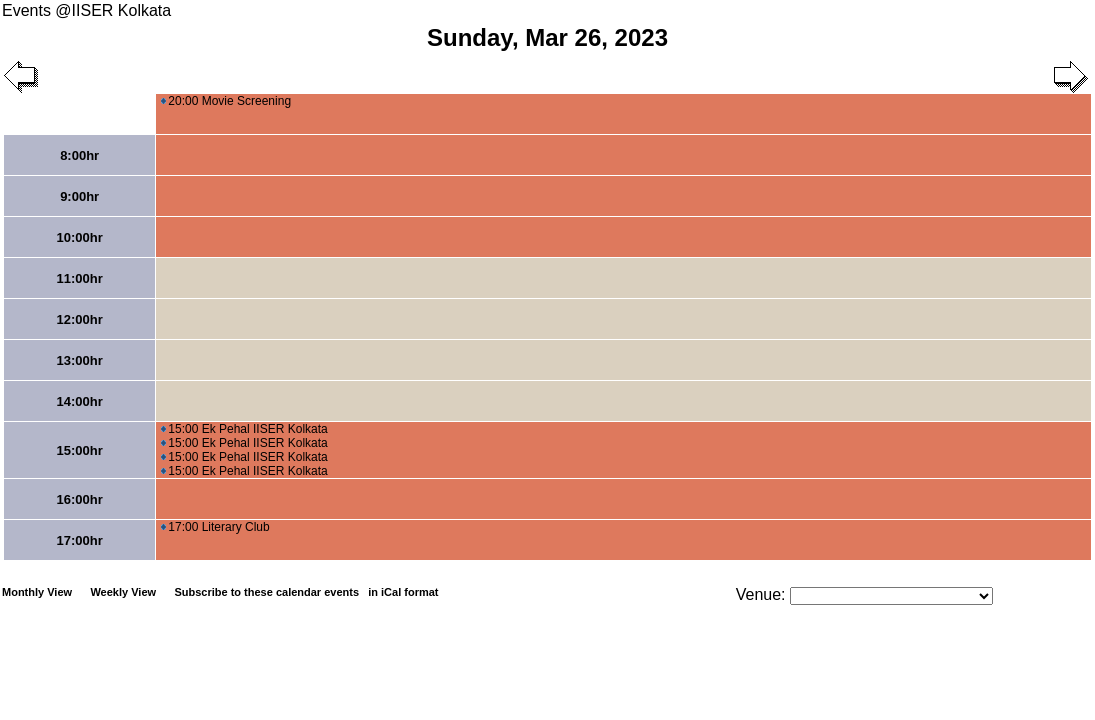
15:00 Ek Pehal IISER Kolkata (244, 429)
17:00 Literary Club (215, 527)
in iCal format (403, 592)
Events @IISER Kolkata (86, 10)
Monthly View (37, 592)
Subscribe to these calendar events (307, 592)
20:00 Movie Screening (226, 101)
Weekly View (123, 592)
